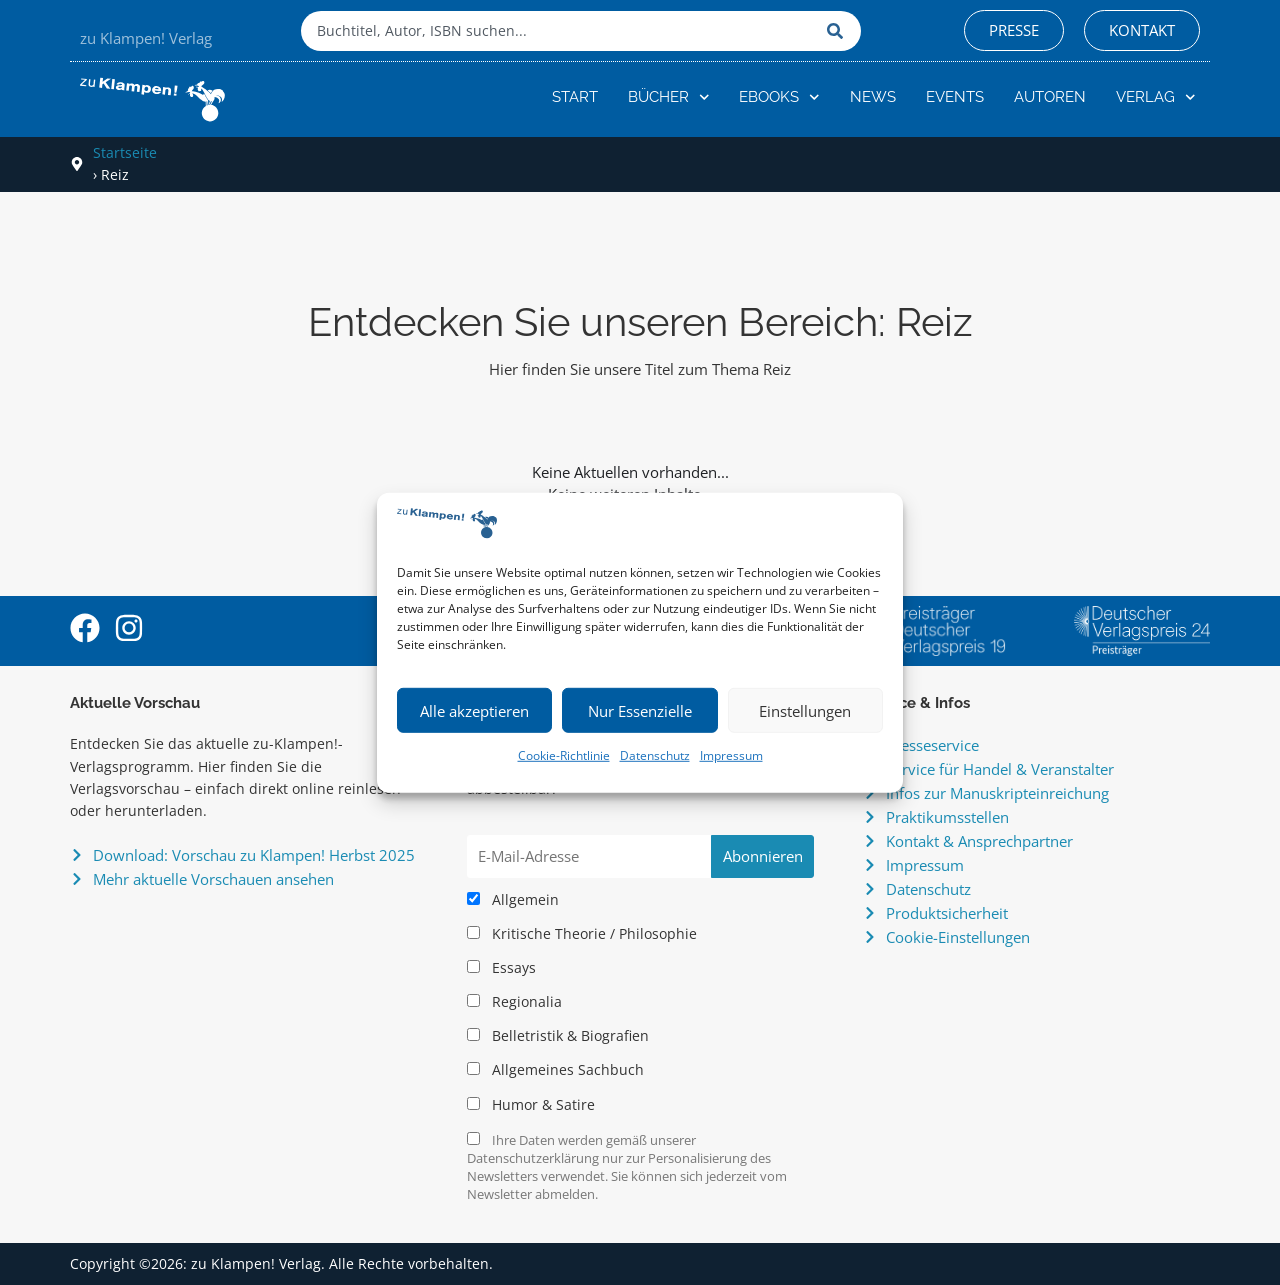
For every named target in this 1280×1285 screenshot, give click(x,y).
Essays (501, 968)
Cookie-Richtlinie (564, 755)
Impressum (731, 755)
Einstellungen (805, 711)
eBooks (779, 97)
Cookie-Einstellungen (958, 937)
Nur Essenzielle (640, 711)
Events (955, 97)
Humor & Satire (531, 1105)
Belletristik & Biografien (558, 1036)
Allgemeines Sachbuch (555, 1070)
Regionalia (514, 1002)
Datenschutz (655, 755)
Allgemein (513, 900)
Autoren (1050, 97)
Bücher (669, 97)
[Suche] (839, 31)
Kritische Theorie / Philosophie (582, 934)
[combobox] (559, 31)
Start (575, 97)
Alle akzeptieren (474, 711)
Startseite (125, 152)
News (873, 97)
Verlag (1156, 97)
